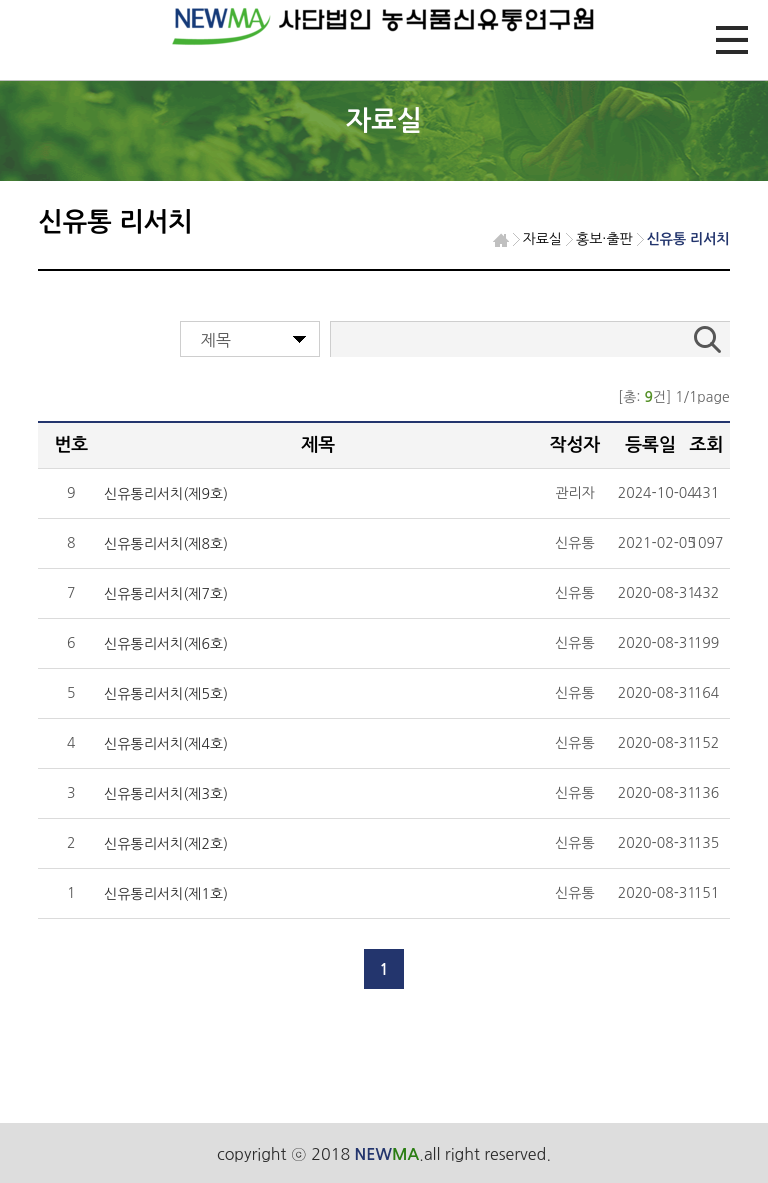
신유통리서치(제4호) (166, 744)
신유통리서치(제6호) (166, 644)
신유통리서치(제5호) (166, 694)
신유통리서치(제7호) (166, 594)
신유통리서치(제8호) (166, 544)
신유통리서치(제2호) (166, 844)
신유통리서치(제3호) (166, 794)
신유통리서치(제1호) (166, 894)
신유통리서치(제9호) (166, 494)
